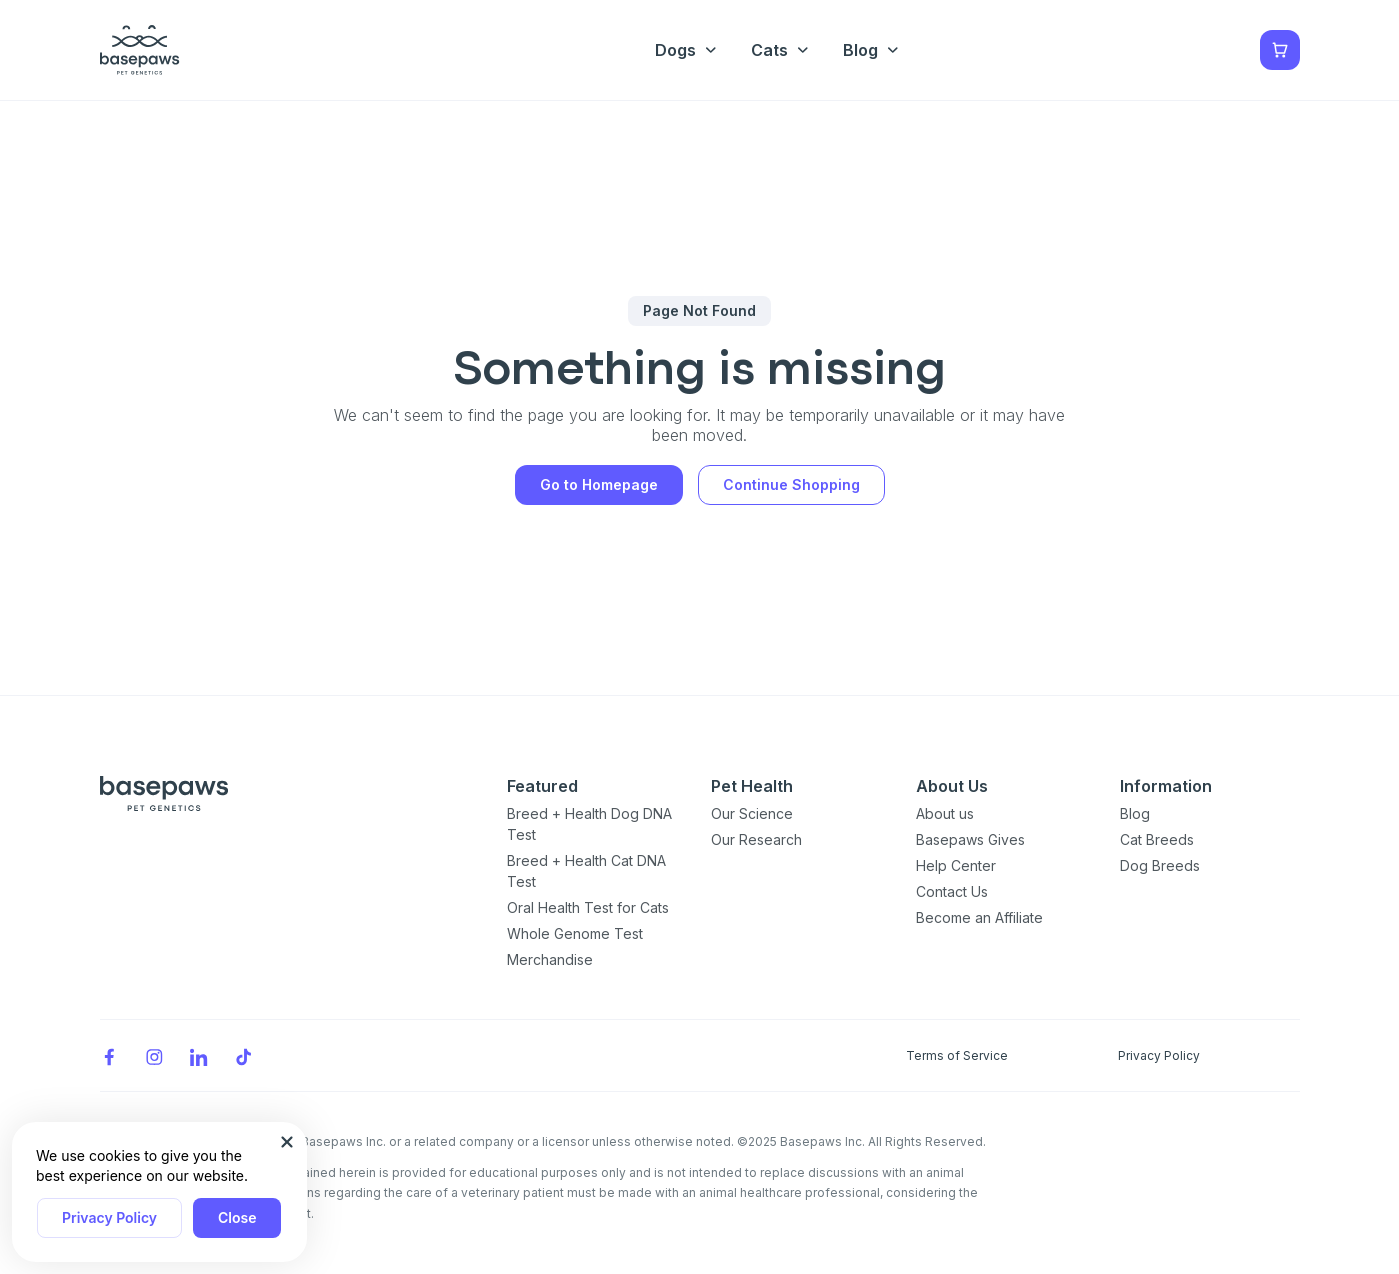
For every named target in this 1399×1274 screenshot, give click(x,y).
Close (237, 1217)
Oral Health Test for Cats (588, 907)
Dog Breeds (1160, 865)
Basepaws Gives (970, 839)
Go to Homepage (599, 484)
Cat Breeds (1157, 839)
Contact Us (952, 891)
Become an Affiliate (979, 917)
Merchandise (550, 959)
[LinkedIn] (199, 1055)
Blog (1135, 813)
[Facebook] (109, 1055)
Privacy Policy (109, 1217)
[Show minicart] (1280, 50)
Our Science (752, 813)
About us (945, 813)
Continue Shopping (791, 484)
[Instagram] (154, 1055)
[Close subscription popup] (287, 1142)
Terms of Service (957, 1055)
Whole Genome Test (575, 933)
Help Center (956, 865)
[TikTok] (244, 1055)
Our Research (756, 839)
